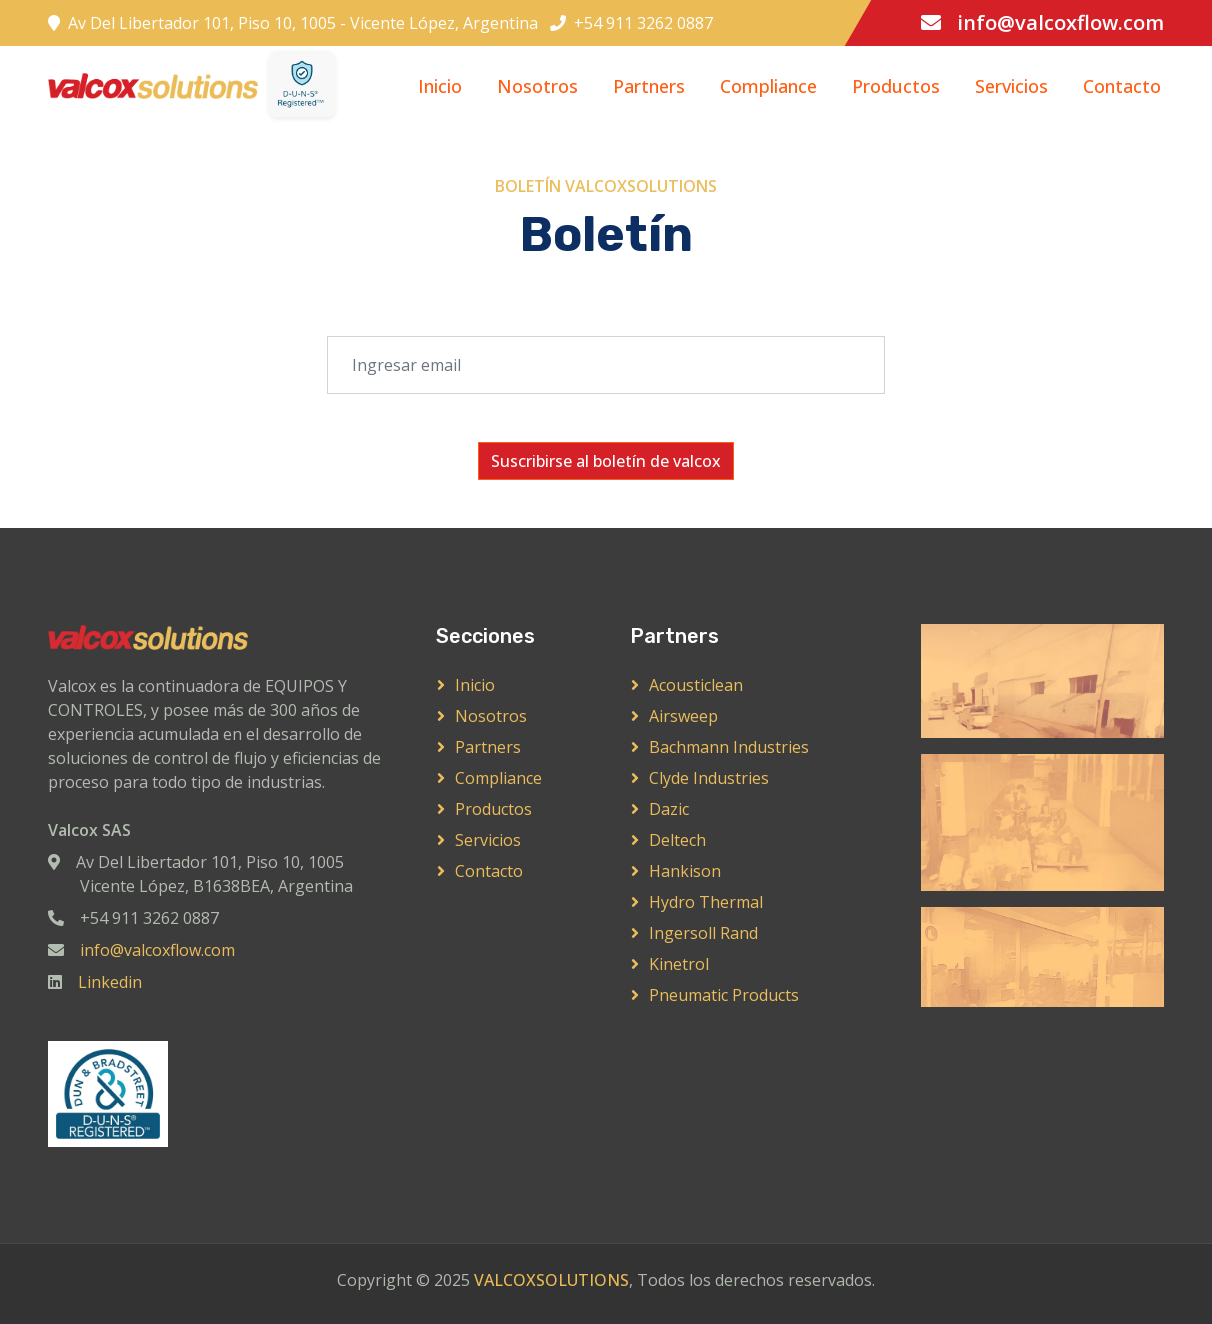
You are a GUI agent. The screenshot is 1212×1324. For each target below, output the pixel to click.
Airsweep (683, 716)
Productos (896, 86)
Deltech (677, 840)
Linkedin (110, 982)
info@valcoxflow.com (1060, 22)
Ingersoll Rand (703, 933)
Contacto (1122, 86)
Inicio (440, 86)
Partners (649, 86)
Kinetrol (679, 964)
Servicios (1011, 86)
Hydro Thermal (706, 902)
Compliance (768, 86)
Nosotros (537, 86)
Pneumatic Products (724, 995)
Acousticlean (696, 685)
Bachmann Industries (729, 747)
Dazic (669, 809)
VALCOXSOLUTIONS (551, 1280)
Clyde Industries (709, 778)
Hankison (685, 871)
